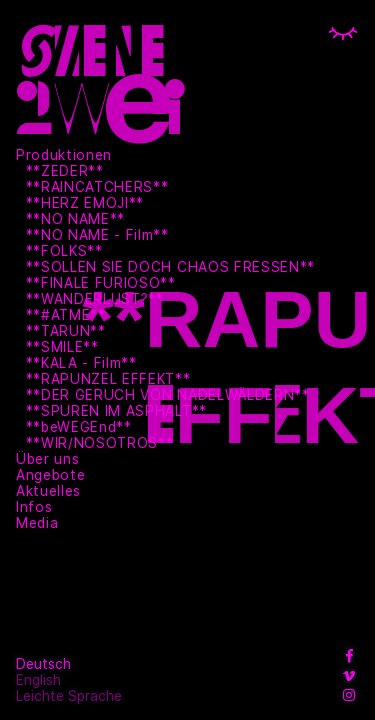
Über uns (47, 459)
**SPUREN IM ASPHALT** (116, 411)
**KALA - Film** (81, 363)
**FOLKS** (64, 251)
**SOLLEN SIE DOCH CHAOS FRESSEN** (170, 267)
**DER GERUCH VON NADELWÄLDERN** (168, 395)
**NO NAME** (75, 219)
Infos (34, 507)
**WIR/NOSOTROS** (100, 443)
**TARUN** (66, 331)
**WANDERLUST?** (95, 299)
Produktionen (64, 155)
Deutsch (43, 664)
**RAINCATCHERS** (97, 187)
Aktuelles (48, 491)
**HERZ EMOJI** (85, 203)
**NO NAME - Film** (97, 235)
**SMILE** (62, 347)
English (38, 680)
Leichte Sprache (69, 696)
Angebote (50, 475)
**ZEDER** (65, 171)
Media (37, 523)
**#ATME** (66, 315)
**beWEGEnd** (79, 427)
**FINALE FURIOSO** (101, 283)
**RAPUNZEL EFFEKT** (108, 379)
